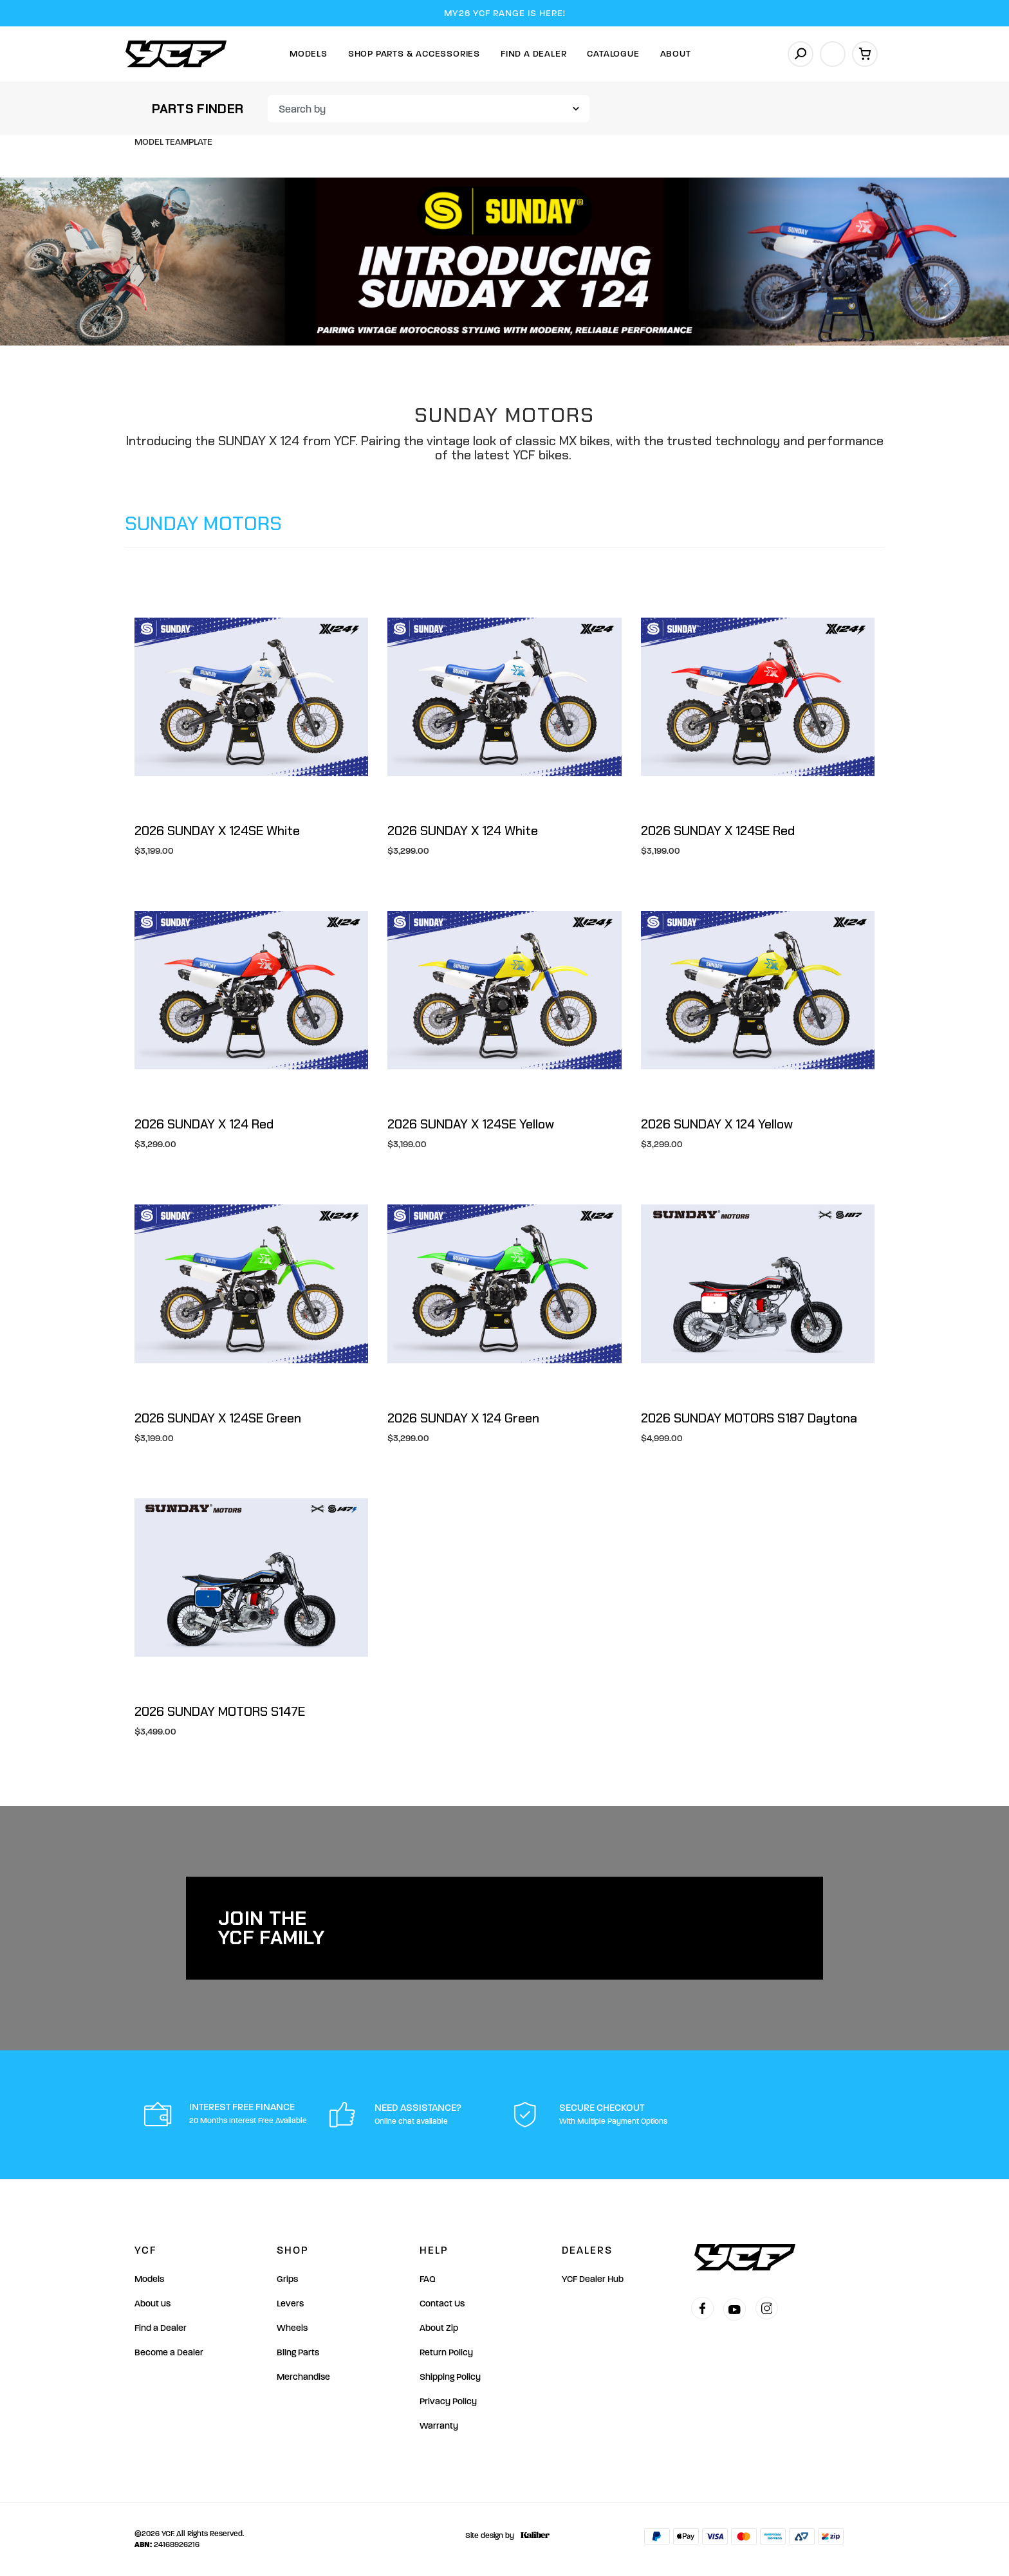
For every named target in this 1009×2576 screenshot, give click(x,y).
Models (309, 53)
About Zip (439, 2328)
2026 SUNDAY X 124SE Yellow (470, 1124)
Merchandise (303, 2376)
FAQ (428, 2279)
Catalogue (613, 53)
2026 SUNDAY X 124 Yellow (717, 1124)
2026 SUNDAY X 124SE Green (217, 1418)
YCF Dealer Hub (593, 2279)
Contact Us (442, 2303)
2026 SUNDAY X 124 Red (203, 1124)
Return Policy (446, 2352)
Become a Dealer (168, 2352)
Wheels (292, 2328)
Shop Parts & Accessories (414, 53)
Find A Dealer (533, 53)
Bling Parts (298, 2352)
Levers (290, 2303)
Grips (287, 2279)
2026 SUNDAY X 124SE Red (718, 830)
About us (152, 2303)
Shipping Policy (450, 2376)
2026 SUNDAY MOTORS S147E (219, 1711)
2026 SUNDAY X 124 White (462, 830)
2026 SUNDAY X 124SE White (217, 830)
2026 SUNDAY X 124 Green (463, 1418)
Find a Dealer (160, 2328)
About (675, 53)
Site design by (504, 2535)
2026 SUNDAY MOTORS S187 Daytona (749, 1418)
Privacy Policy (448, 2401)
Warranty (439, 2425)
